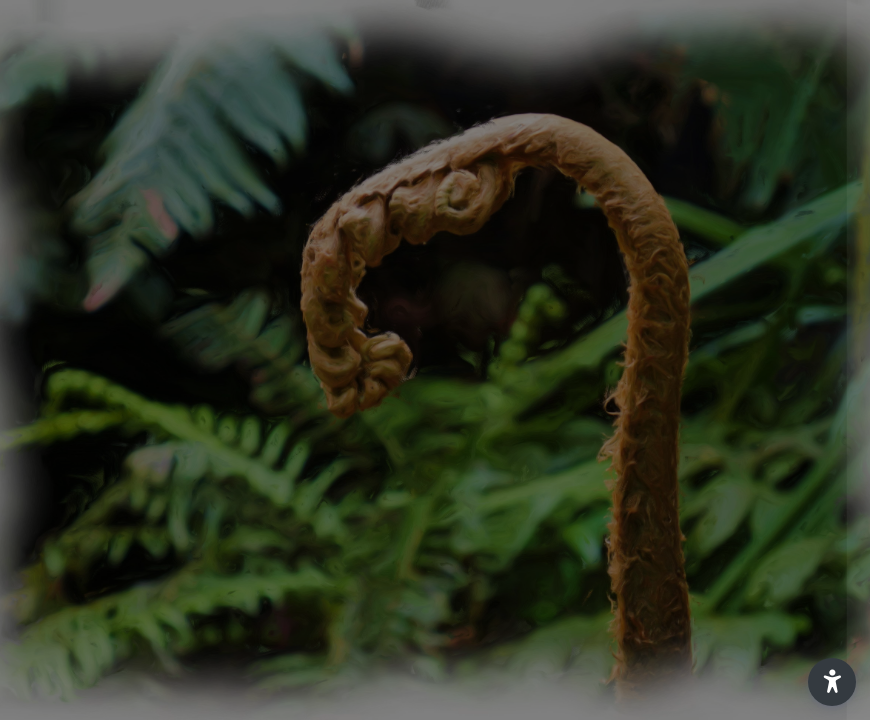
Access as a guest (659, 635)
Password (515, 356)
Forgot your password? (768, 447)
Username (516, 260)
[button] (832, 682)
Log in (659, 504)
